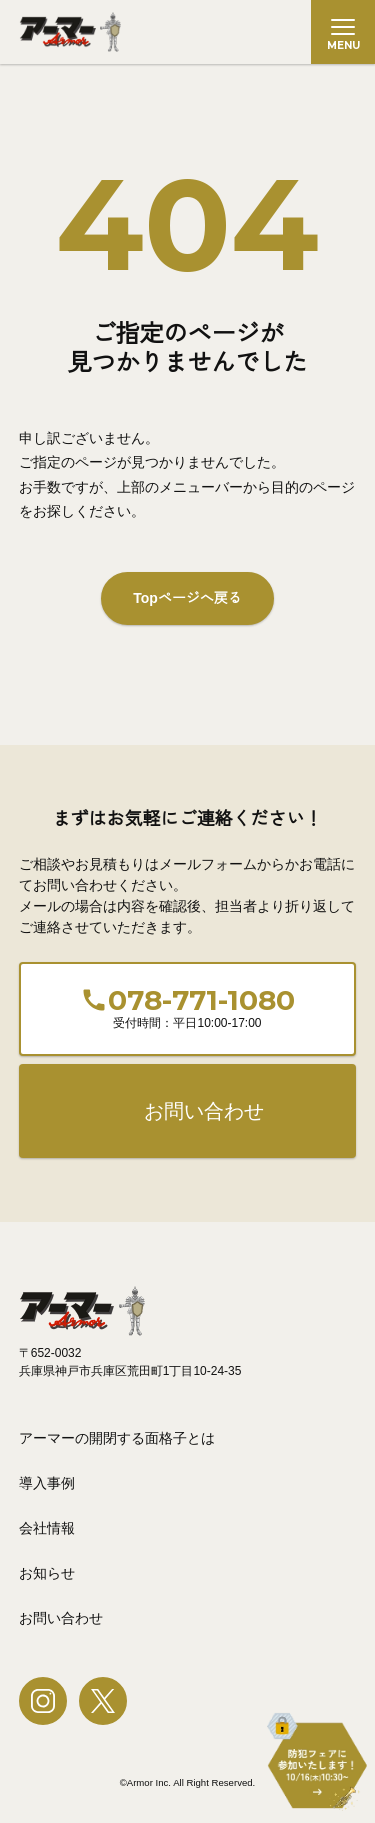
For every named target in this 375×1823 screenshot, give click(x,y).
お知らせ (47, 1573)
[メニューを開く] (343, 32)
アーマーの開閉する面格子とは (117, 1438)
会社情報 (47, 1528)
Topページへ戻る (187, 598)
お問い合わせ (204, 1111)
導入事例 (47, 1483)
